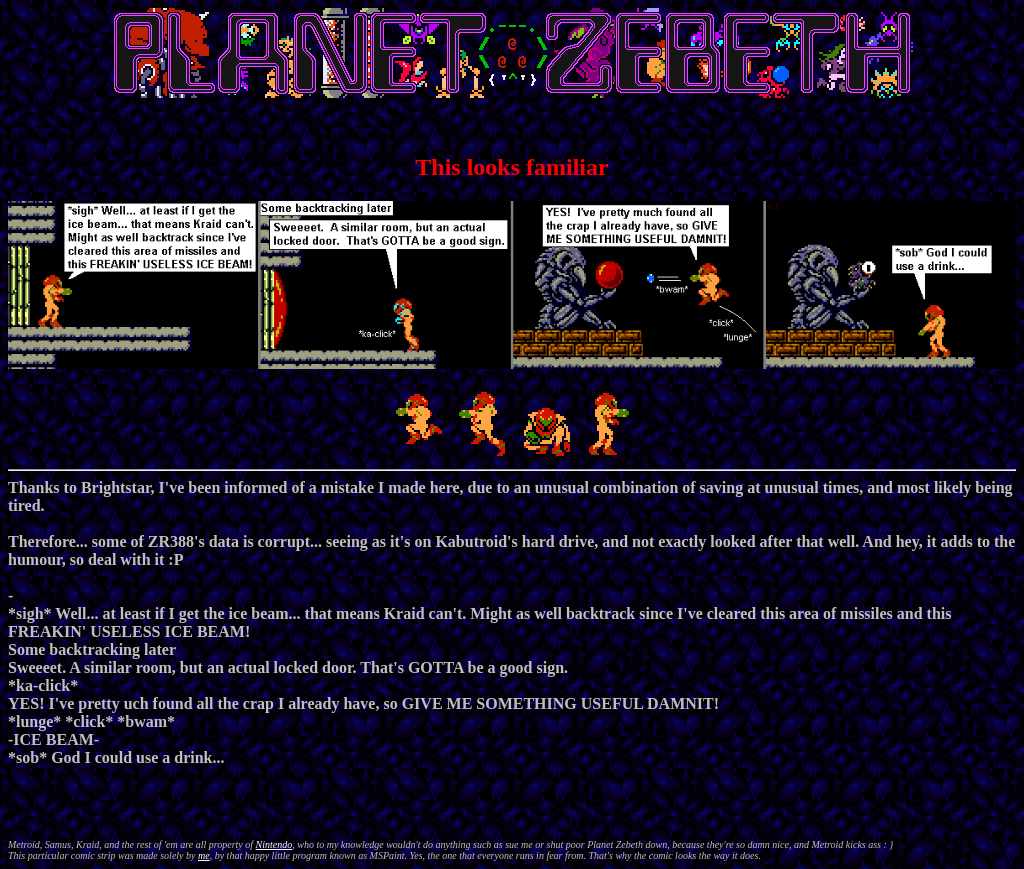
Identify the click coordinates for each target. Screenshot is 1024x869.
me (204, 855)
